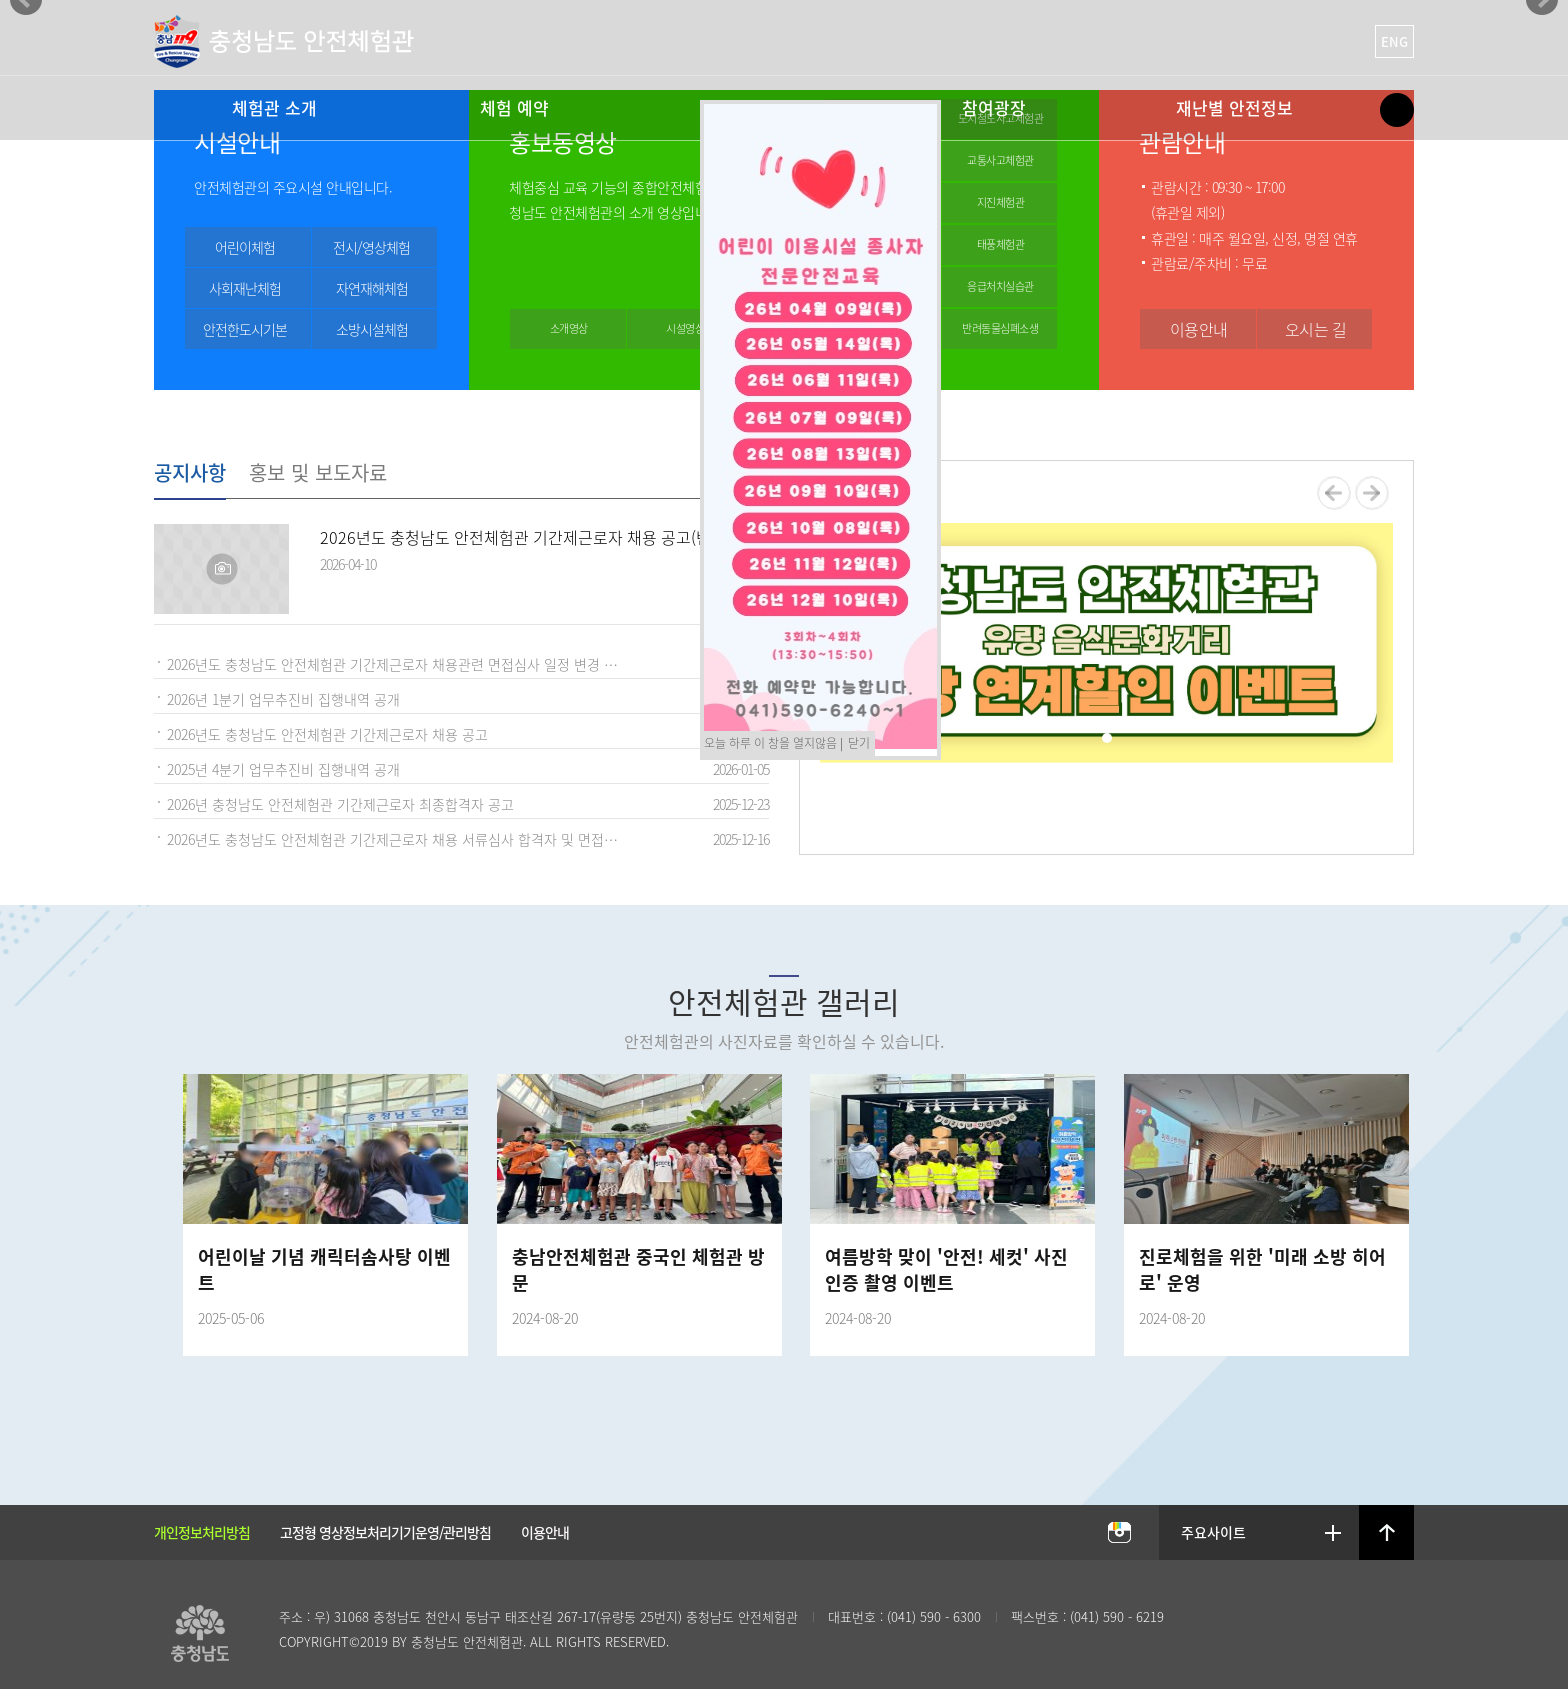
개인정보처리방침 (202, 1532)
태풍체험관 (1001, 244)
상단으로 (1387, 1533)
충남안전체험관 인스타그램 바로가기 (1119, 1533)
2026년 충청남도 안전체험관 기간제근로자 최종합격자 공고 (340, 804)
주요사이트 (1214, 1532)
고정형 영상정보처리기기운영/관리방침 (385, 1532)
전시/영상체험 (371, 247)
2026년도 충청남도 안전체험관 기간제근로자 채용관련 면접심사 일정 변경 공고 (398, 664)
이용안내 (1199, 329)
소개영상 (569, 328)
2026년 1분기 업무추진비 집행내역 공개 (283, 699)
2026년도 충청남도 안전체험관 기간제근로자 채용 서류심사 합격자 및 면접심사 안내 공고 (406, 839)
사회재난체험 (245, 288)
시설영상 (685, 328)
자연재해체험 (372, 288)
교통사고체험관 (1000, 160)
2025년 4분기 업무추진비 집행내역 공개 (283, 769)
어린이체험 (245, 247)
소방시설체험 (372, 329)
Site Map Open (1397, 110)
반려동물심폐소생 (1000, 328)
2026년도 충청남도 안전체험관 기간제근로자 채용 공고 (327, 734)
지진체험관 (1001, 202)
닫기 (859, 743)
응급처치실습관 (1000, 286)
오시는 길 (1316, 329)
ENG (1394, 41)
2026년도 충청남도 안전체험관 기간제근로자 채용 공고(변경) (525, 537)
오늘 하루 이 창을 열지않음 (770, 743)
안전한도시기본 (245, 329)
